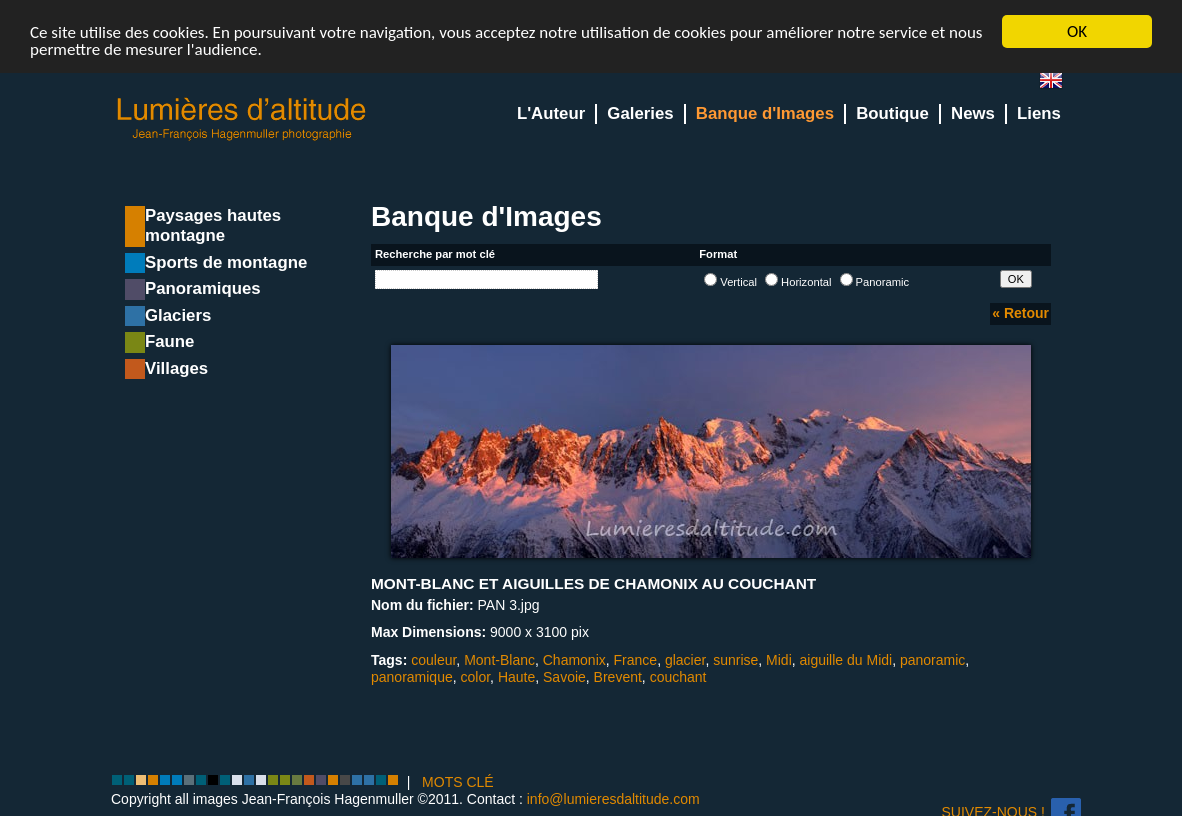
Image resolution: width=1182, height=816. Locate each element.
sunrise (735, 659)
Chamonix (574, 659)
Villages (176, 368)
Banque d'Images (765, 113)
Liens (1039, 113)
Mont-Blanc (499, 659)
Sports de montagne (226, 262)
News (973, 113)
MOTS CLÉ (458, 782)
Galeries (640, 113)
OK (1077, 31)
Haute (516, 677)
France (636, 659)
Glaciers (178, 315)
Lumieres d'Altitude (242, 119)
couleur (433, 659)
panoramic (932, 659)
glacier (685, 659)
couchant (678, 677)
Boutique (892, 113)
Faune (169, 341)
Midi (779, 659)
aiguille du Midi (846, 659)
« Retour (1020, 313)
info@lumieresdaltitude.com (613, 799)
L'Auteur (551, 113)
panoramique (412, 677)
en (1059, 84)
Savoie (564, 677)
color (476, 677)
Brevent (618, 677)
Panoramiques (203, 288)
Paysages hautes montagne (213, 225)
